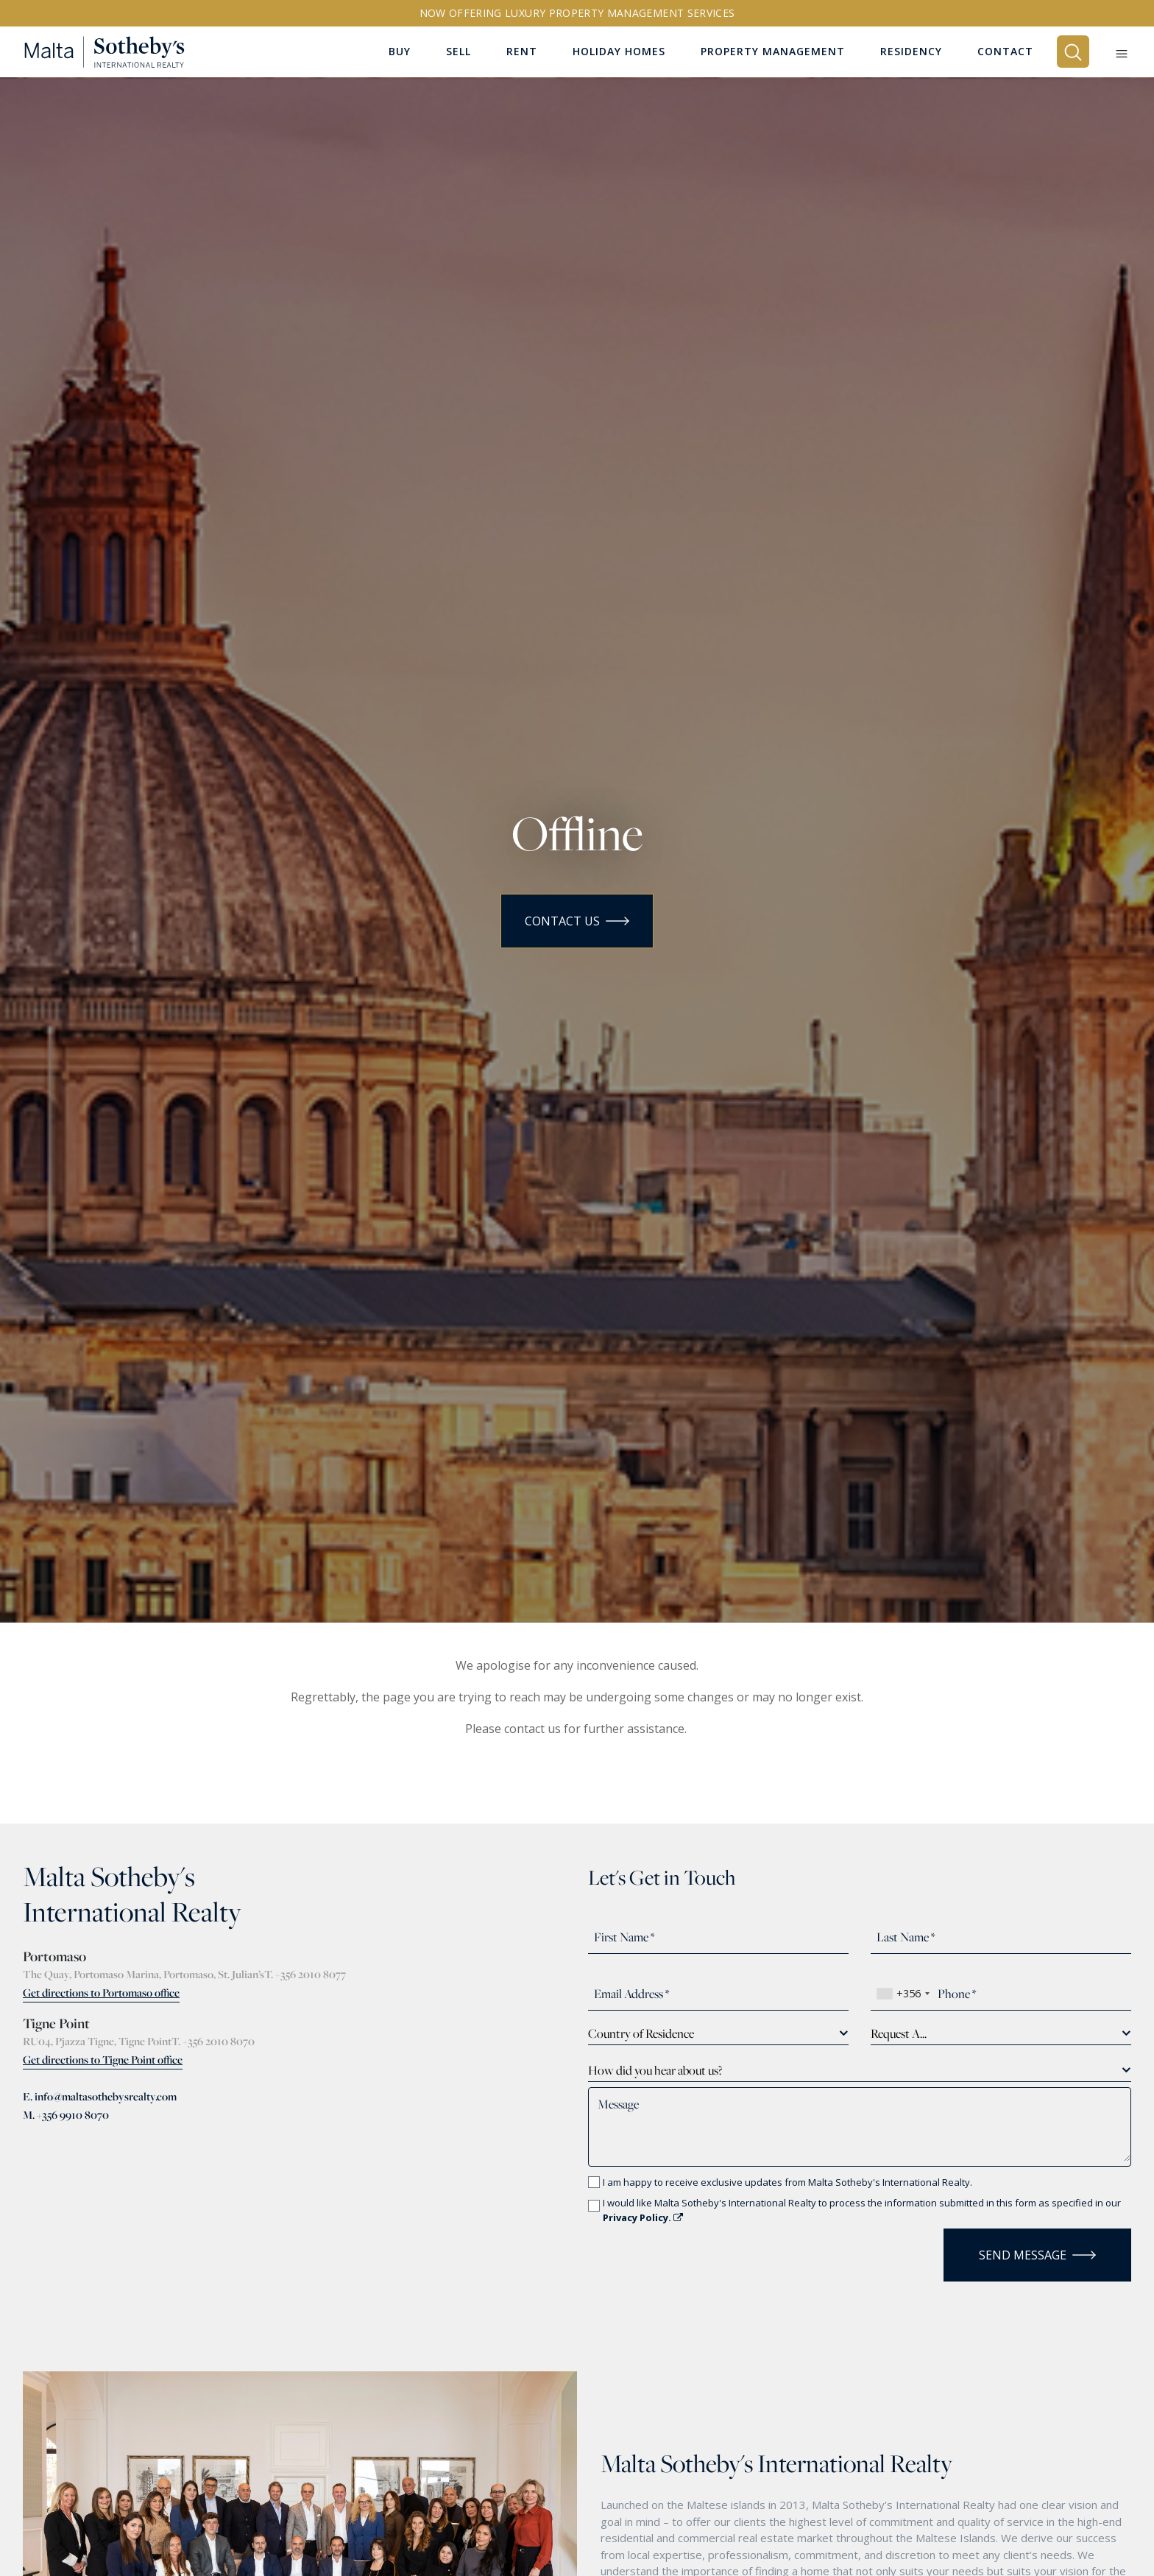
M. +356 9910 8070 (66, 2114)
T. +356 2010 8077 (305, 1974)
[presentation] (674, 2251)
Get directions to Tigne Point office (103, 2059)
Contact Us (577, 921)
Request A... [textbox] (899, 2033)
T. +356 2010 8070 (213, 2041)
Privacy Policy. (643, 2217)
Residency (911, 52)
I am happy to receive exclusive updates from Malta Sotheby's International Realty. (787, 2182)
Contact (1005, 52)
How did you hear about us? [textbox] (655, 2070)
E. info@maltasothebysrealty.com (100, 2096)
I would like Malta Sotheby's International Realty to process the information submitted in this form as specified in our (862, 2210)
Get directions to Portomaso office (101, 1992)
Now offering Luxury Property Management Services (577, 13)
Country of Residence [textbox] (641, 2033)
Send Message (1037, 2255)
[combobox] (902, 1993)
